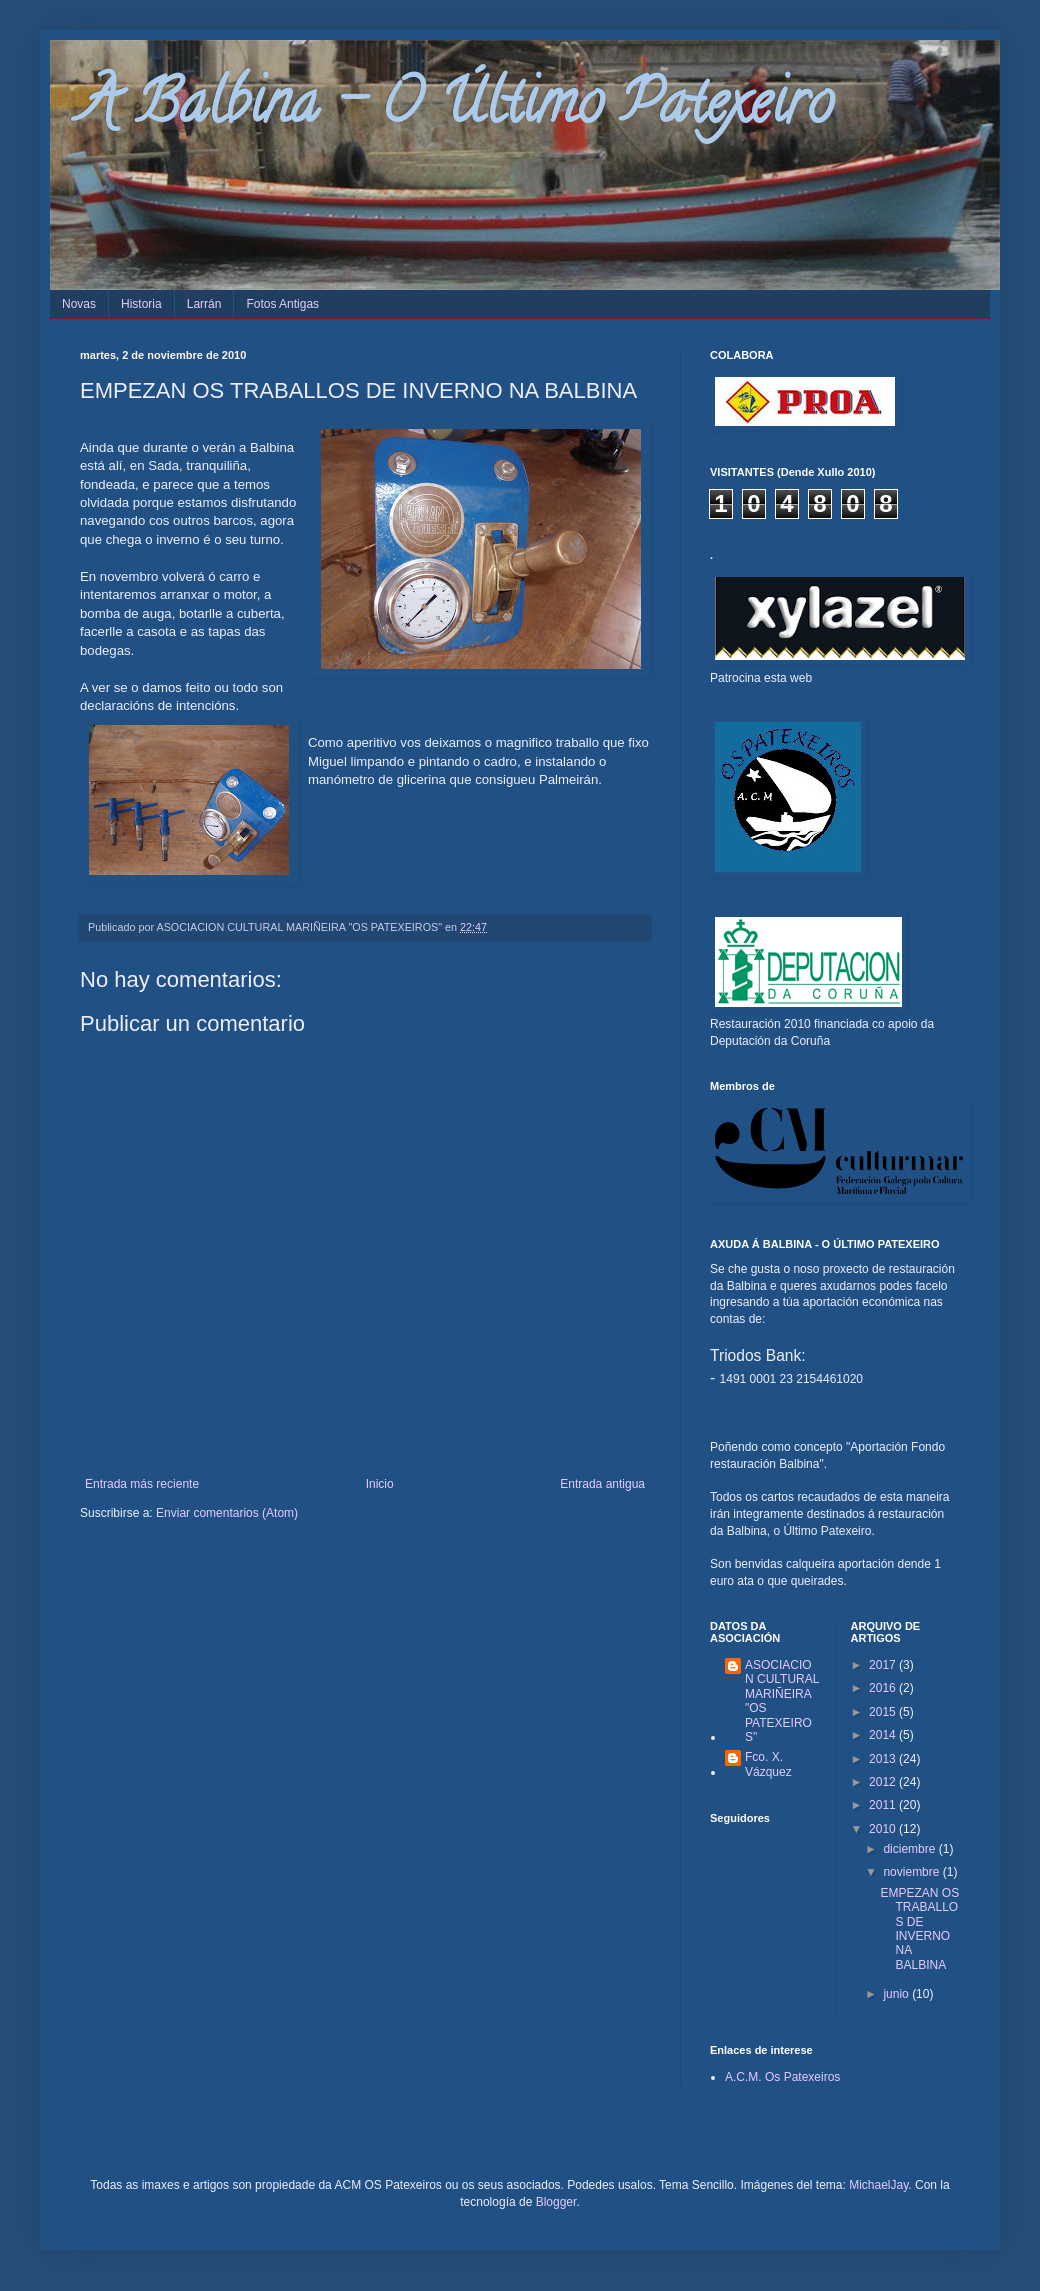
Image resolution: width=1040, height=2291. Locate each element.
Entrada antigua (602, 1484)
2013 (884, 1759)
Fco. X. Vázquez (768, 1764)
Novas (79, 304)
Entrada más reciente (142, 1484)
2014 (884, 1735)
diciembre (910, 1849)
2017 (884, 1665)
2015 (884, 1712)
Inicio (380, 1484)
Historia (141, 304)
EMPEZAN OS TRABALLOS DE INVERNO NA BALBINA (919, 1929)
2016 (884, 1688)
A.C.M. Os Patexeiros (782, 2077)
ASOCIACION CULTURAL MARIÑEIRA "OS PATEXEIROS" (782, 1701)
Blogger (556, 2202)
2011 (884, 1805)
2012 (884, 1782)
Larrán (204, 304)
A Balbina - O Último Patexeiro (456, 109)
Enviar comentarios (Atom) (227, 1513)
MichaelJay (878, 2185)
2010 (884, 1829)
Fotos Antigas (282, 304)
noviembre (912, 1872)
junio (897, 1994)
